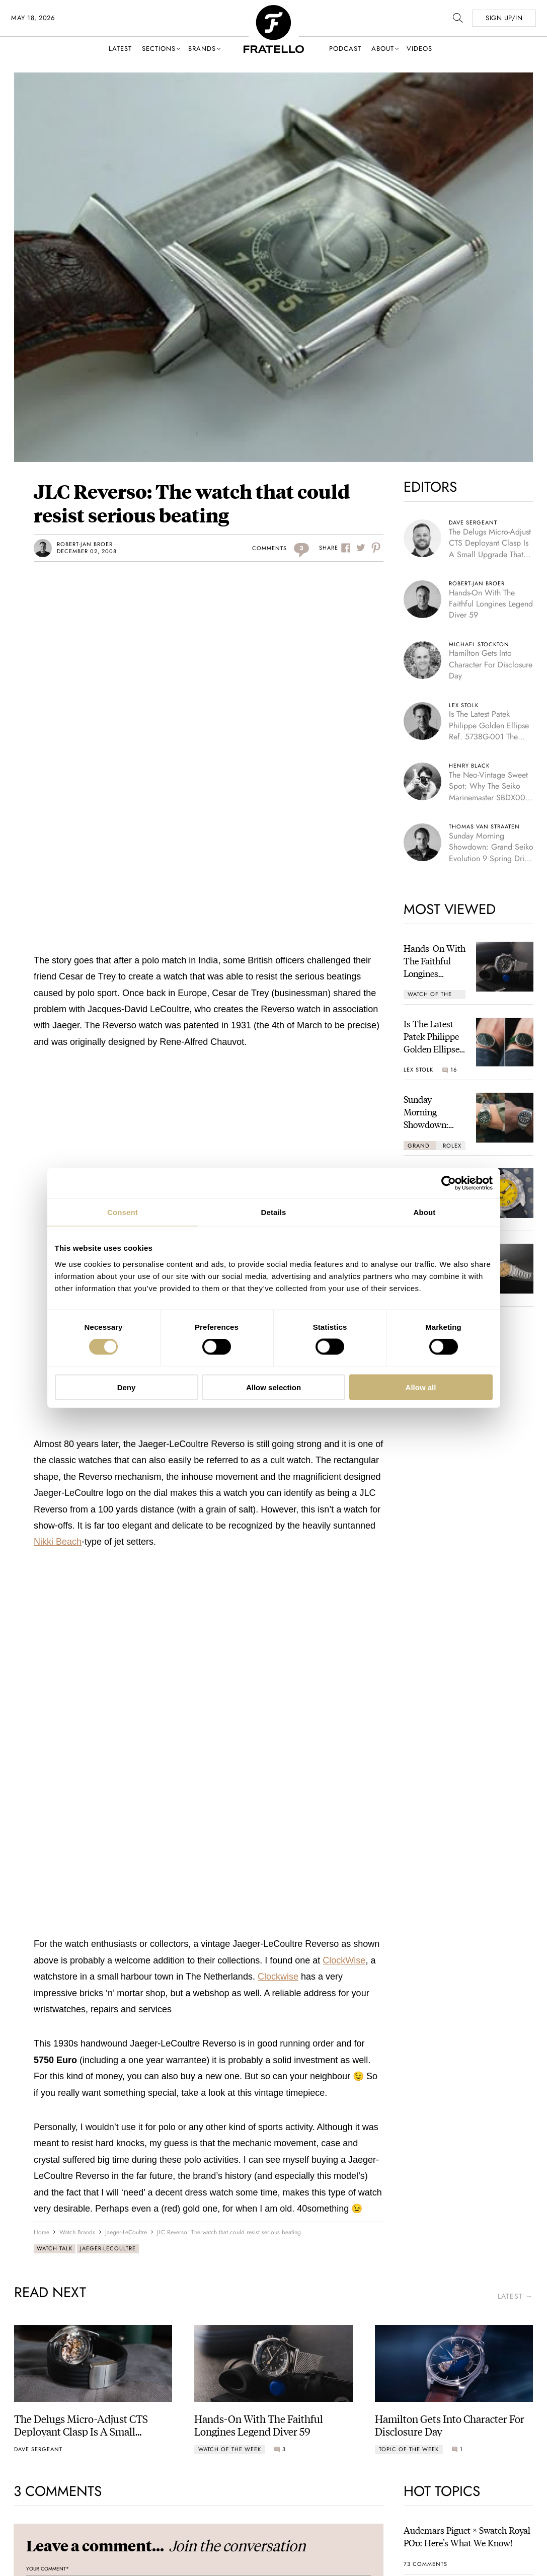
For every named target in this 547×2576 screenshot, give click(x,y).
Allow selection (273, 1387)
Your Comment (47, 2569)
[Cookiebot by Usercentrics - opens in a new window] (449, 1183)
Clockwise (278, 1977)
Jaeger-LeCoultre (108, 2248)
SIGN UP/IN (504, 18)
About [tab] (425, 1212)
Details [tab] (273, 1212)
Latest (120, 48)
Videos (419, 48)
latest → (515, 2296)
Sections (159, 48)
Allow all (421, 1387)
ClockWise (344, 1960)
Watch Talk (54, 2248)
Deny (126, 1387)
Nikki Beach (58, 1542)
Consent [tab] (122, 1212)
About (382, 48)
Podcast (345, 48)
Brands (202, 48)
